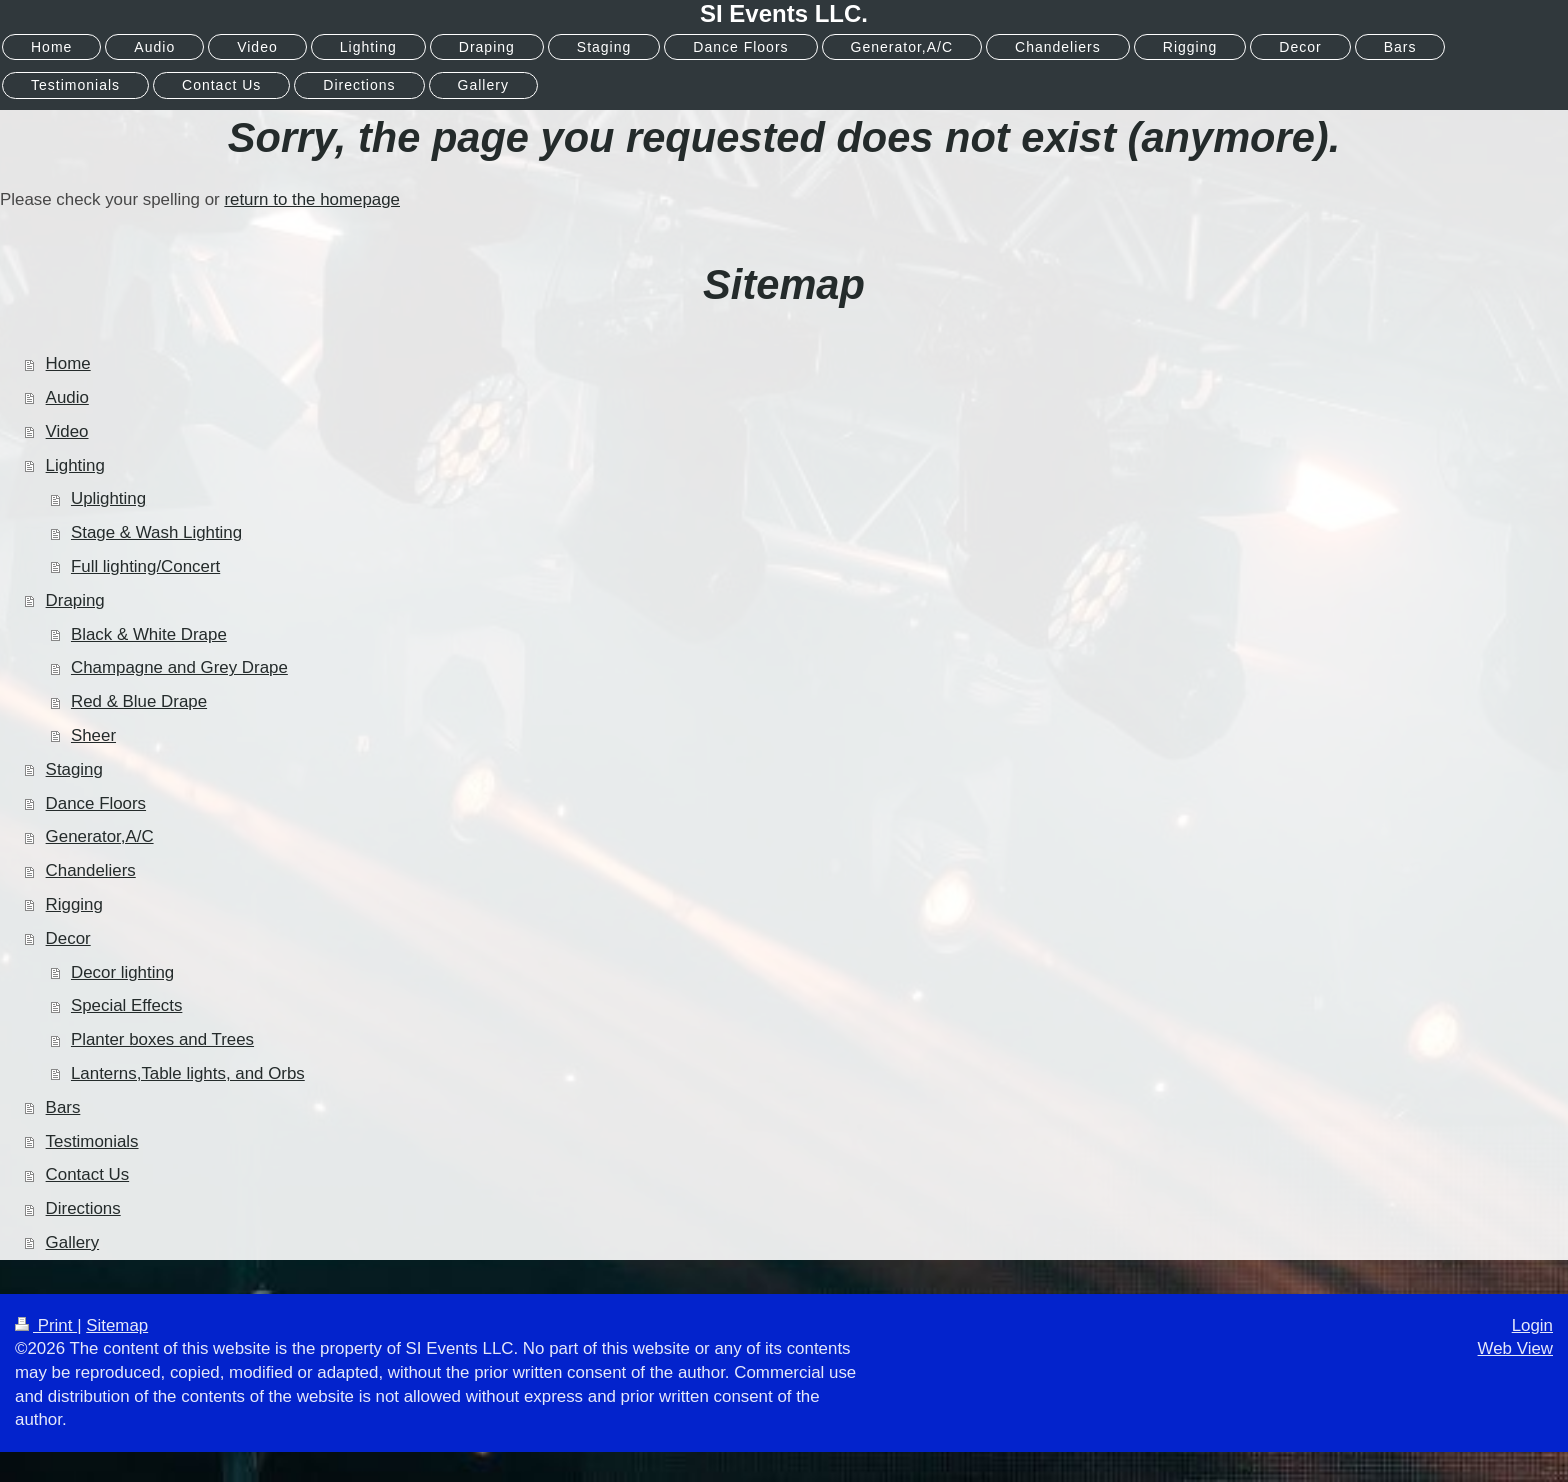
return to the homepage (312, 199)
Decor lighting (122, 972)
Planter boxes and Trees (162, 1039)
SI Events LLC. (784, 13)
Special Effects (126, 1005)
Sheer (93, 735)
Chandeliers (91, 870)
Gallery (73, 1242)
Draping (75, 600)
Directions (83, 1208)
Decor (68, 938)
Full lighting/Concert (145, 566)
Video (67, 431)
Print (46, 1325)
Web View (1515, 1348)
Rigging (74, 904)
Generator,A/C (100, 836)
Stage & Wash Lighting (156, 532)
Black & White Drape (149, 634)
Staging (74, 769)
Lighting (75, 465)
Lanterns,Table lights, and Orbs (188, 1073)
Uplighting (108, 498)
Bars (63, 1107)
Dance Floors (96, 803)
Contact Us (88, 1174)
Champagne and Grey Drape (179, 667)
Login (1532, 1325)
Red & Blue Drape (139, 701)
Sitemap (117, 1325)
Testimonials (92, 1141)
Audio (67, 397)
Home (68, 363)
